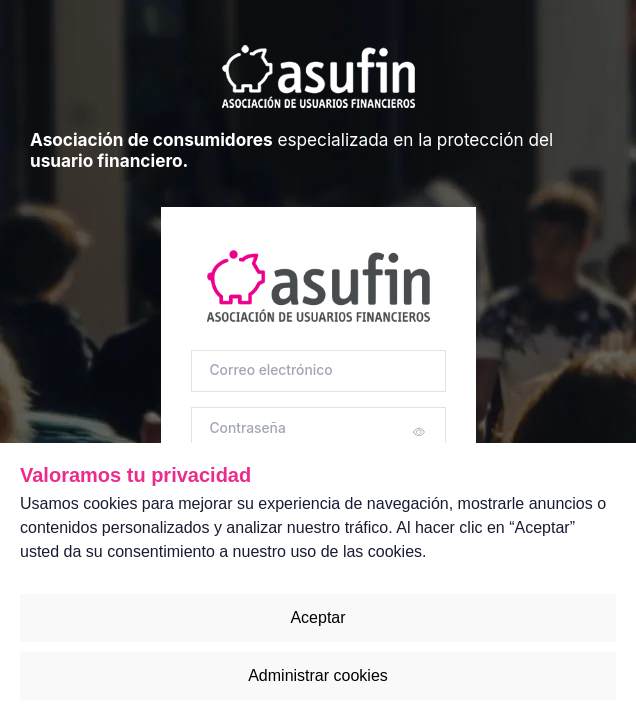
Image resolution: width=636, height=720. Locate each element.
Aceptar (317, 617)
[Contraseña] (318, 428)
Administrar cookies (318, 675)
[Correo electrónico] (318, 371)
